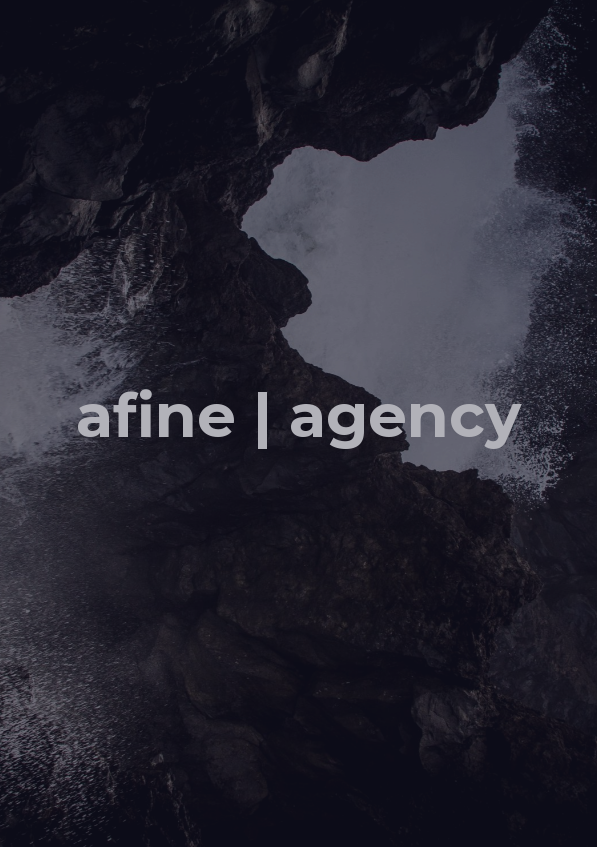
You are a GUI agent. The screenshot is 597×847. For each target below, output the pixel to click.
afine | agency (298, 414)
